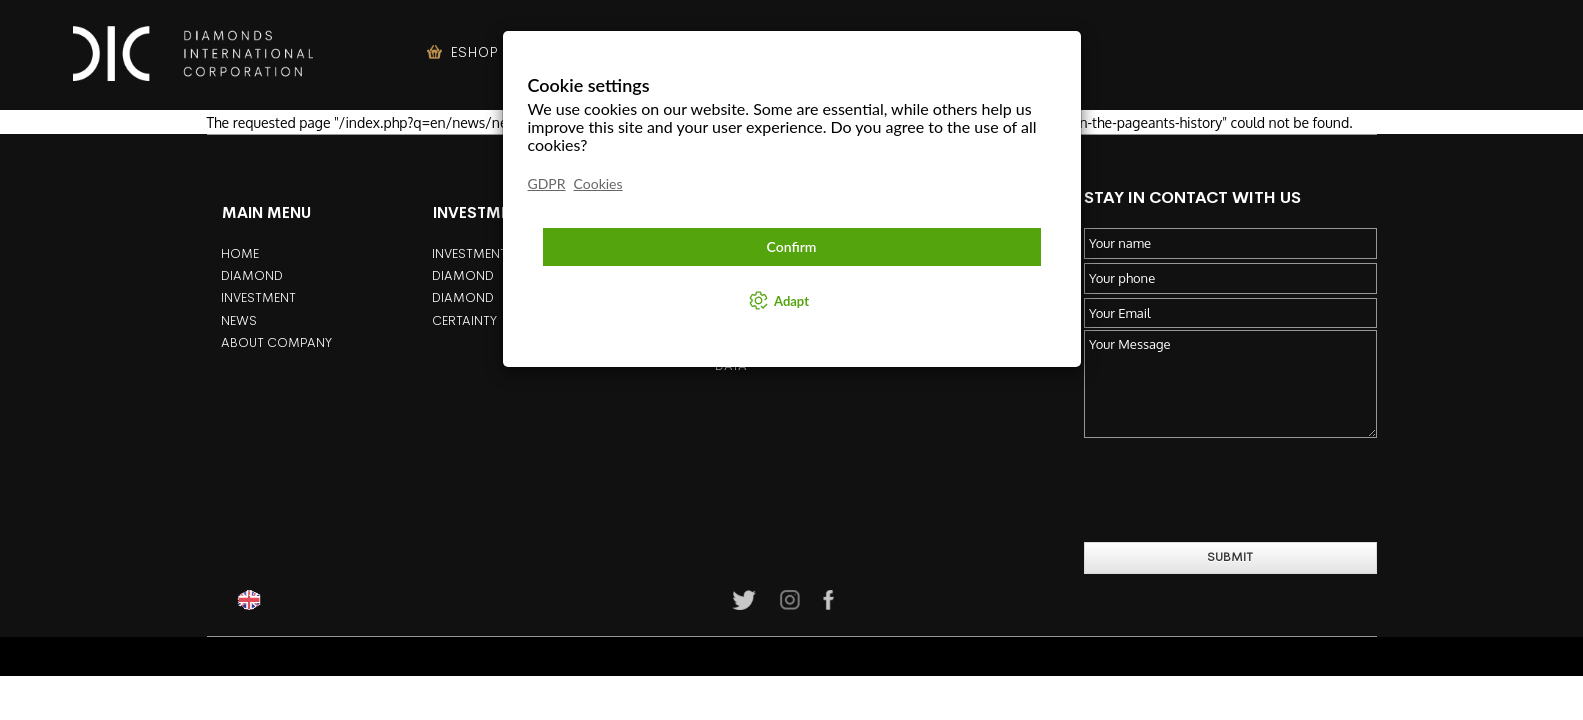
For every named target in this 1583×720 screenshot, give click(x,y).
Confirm (792, 246)
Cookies (598, 183)
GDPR (547, 183)
